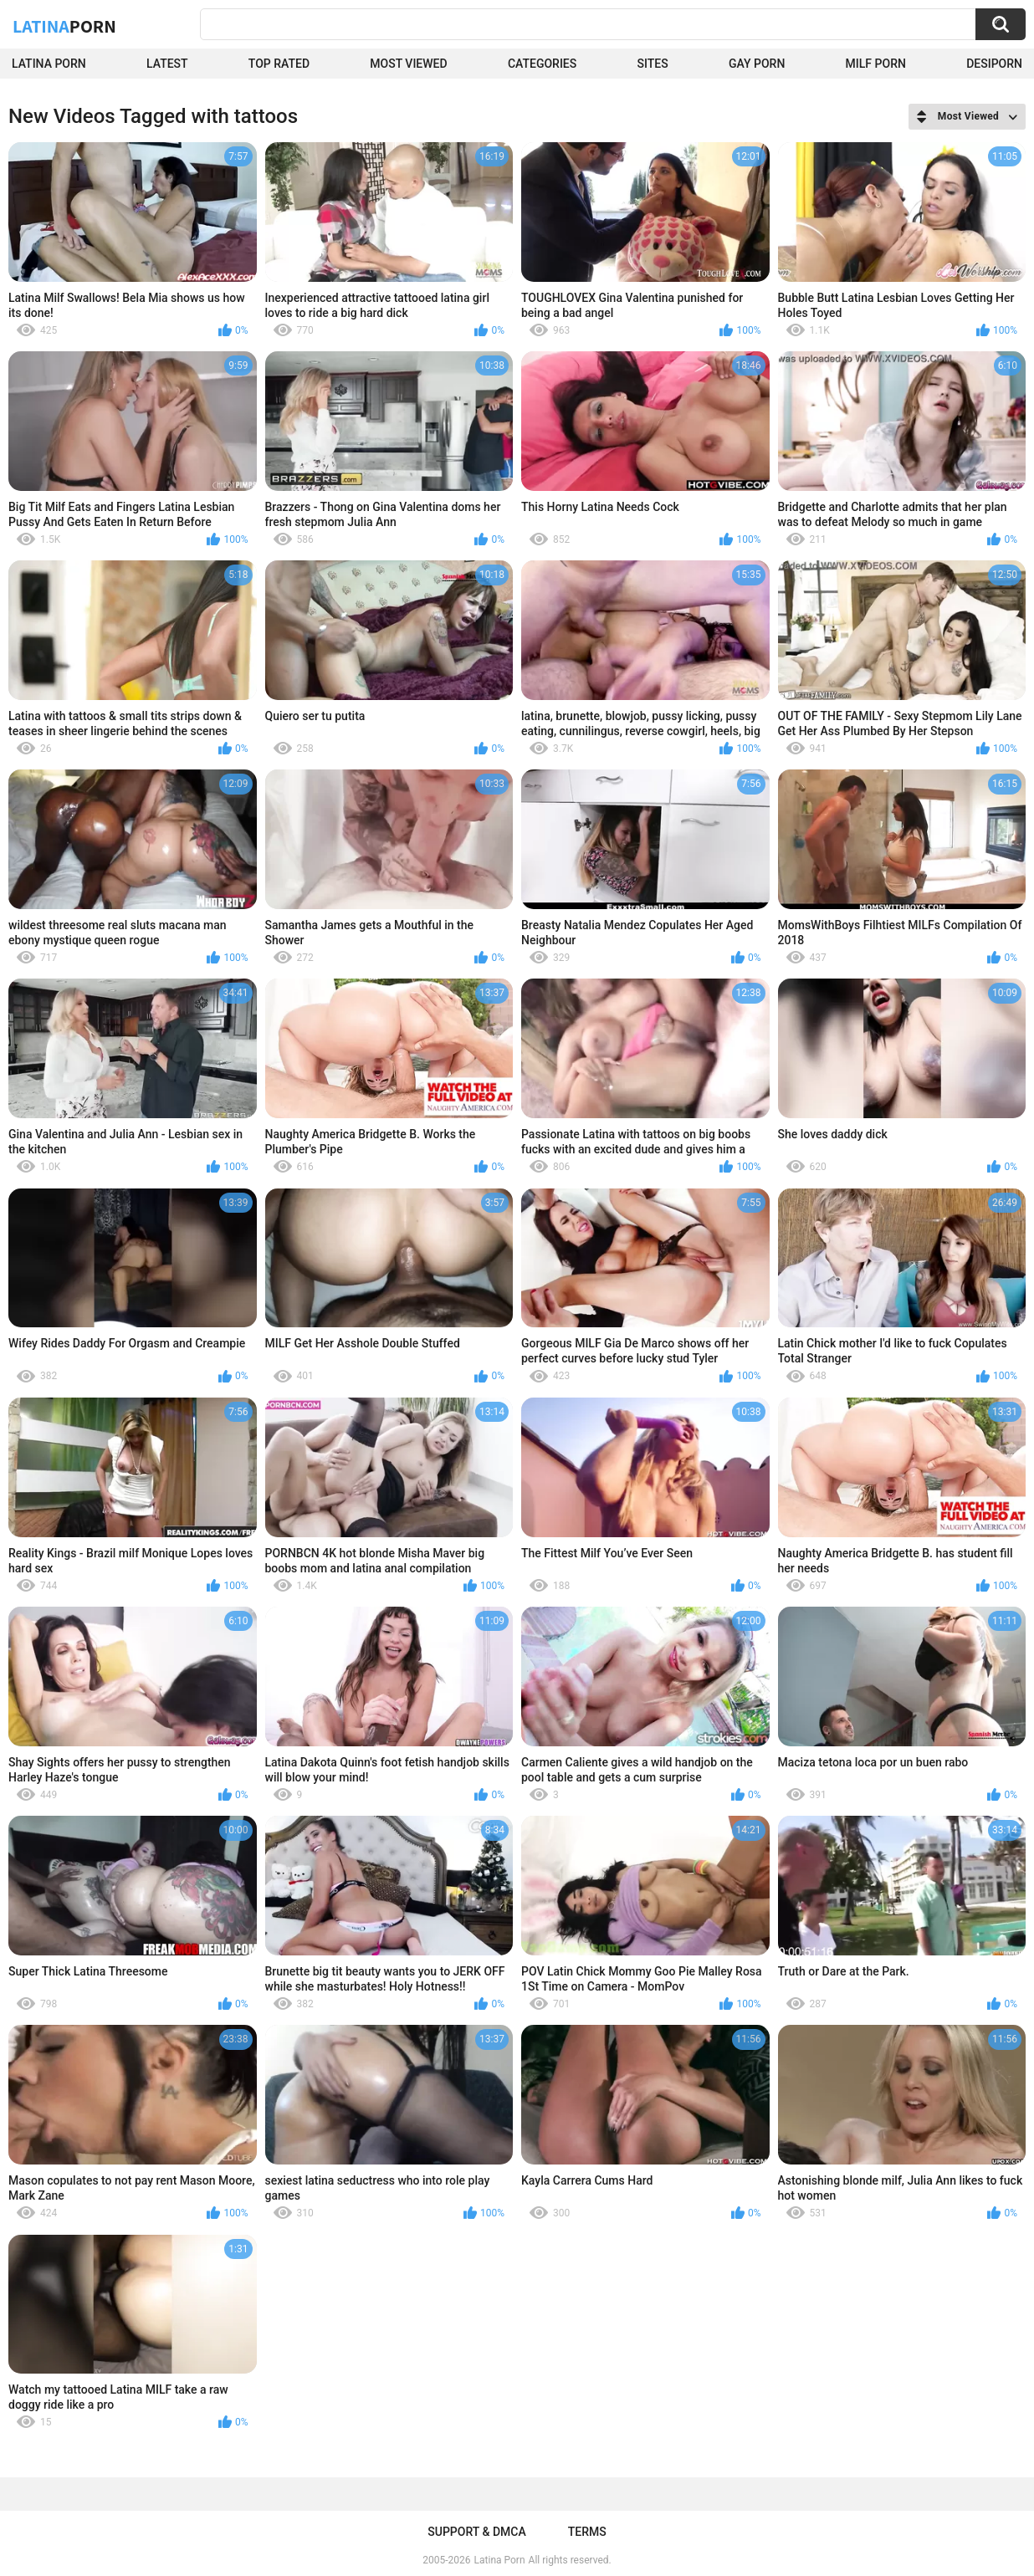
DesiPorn (994, 63)
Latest (167, 63)
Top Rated (279, 63)
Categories (542, 63)
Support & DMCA (476, 2531)
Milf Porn (876, 63)
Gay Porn (757, 63)
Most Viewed (408, 63)
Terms (587, 2531)
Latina (64, 26)
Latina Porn (49, 63)
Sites (652, 63)
